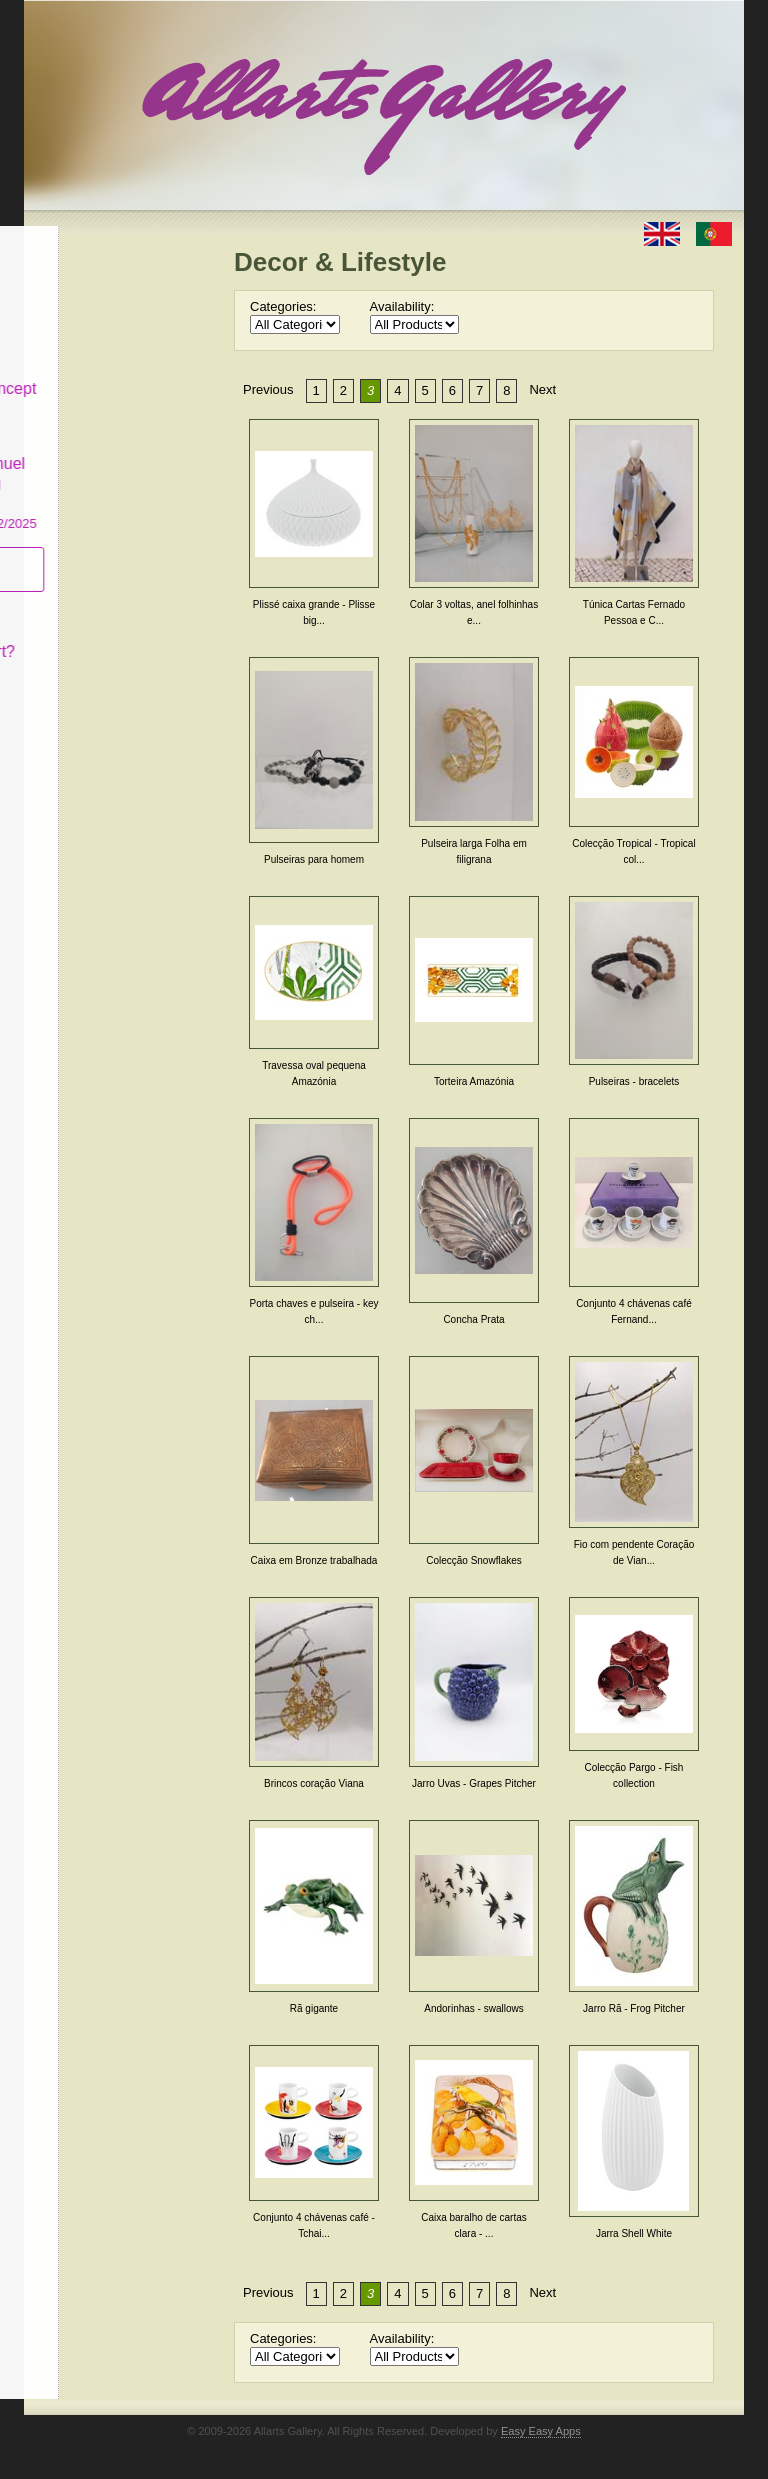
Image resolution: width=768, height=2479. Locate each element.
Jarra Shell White (634, 2233)
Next (542, 389)
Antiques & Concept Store (117, 382)
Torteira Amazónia (474, 1081)
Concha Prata (473, 1319)
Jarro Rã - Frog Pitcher (634, 2008)
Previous (268, 389)
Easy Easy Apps (541, 2431)
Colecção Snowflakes (474, 1560)
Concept (77, 600)
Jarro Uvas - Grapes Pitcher (474, 1783)
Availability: (402, 306)
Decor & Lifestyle (86, 323)
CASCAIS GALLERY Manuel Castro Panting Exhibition (118, 468)
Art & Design (92, 273)
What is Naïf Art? (107, 635)
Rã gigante (314, 2008)
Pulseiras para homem (314, 859)
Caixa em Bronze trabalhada (314, 1560)
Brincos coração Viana (314, 1783)
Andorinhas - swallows (474, 2008)
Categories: (283, 306)
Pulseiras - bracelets (634, 1081)
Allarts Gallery (97, 237)
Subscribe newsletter (84, 553)
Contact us (85, 671)
